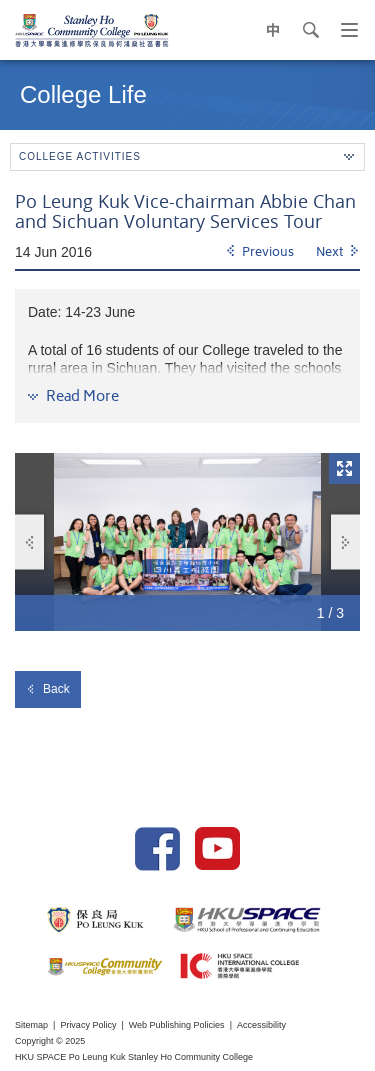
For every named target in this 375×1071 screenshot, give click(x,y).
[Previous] (259, 253)
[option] (187, 542)
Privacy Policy (88, 1025)
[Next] (338, 253)
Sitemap (31, 1025)
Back (48, 689)
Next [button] (346, 542)
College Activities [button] (186, 156)
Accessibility (261, 1025)
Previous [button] (30, 542)
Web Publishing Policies (177, 1025)
